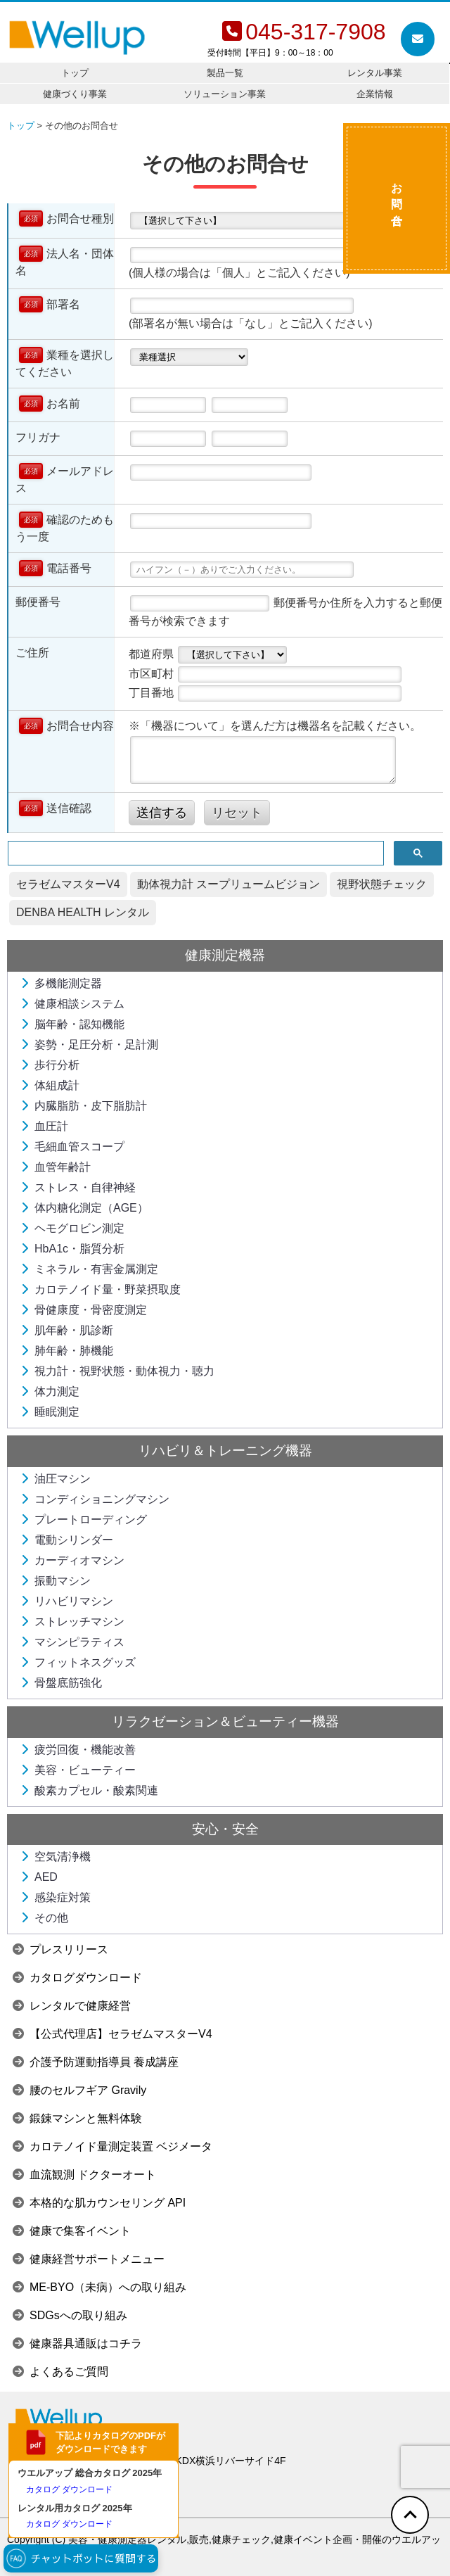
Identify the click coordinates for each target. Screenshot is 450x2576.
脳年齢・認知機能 (72, 1024)
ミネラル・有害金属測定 (89, 1269)
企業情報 (374, 94)
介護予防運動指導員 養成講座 (96, 2062)
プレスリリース (60, 1949)
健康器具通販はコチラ (77, 2343)
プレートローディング (83, 1519)
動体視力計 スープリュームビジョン (228, 884)
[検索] (194, 853)
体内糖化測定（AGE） (84, 1208)
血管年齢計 (55, 1167)
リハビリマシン (66, 1601)
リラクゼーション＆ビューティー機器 (225, 1721)
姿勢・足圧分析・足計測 (89, 1045)
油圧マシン (55, 1479)
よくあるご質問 (60, 2372)
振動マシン (55, 1581)
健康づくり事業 (75, 94)
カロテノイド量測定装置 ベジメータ (112, 2146)
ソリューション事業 (225, 94)
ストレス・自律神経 (78, 1187)
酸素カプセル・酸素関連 (89, 1790)
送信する (161, 813)
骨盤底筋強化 (61, 1683)
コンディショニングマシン (94, 1499)
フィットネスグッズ (78, 1662)
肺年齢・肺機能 (66, 1351)
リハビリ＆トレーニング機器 (225, 1450)
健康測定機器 (225, 955)
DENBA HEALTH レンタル (82, 912)
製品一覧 (225, 73)
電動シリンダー (66, 1540)
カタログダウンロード (77, 1978)
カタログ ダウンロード (69, 2489)
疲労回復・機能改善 (78, 1750)
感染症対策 (55, 1897)
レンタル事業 (374, 73)
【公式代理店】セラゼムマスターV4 (112, 2034)
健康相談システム (72, 1004)
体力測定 (49, 1391)
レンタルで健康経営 (72, 2006)
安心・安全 (225, 1829)
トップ (75, 73)
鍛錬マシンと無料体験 (77, 2118)
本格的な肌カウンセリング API (99, 2203)
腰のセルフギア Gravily (79, 2090)
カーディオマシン (72, 1560)
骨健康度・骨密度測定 (83, 1310)
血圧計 (44, 1126)
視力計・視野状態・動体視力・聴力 (117, 1371)
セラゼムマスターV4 (68, 884)
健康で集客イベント (72, 2231)
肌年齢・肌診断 (66, 1330)
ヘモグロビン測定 (72, 1228)
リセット (237, 813)
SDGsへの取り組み (70, 2315)
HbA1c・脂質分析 (72, 1249)
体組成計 (49, 1085)
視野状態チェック (382, 884)
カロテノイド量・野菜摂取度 (100, 1289)
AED (39, 1877)
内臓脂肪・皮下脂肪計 (83, 1106)
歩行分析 (49, 1065)
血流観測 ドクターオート (84, 2175)
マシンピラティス (72, 1642)
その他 (44, 1918)
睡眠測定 (49, 1412)
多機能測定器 (61, 983)
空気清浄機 (55, 1857)
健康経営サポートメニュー (89, 2259)
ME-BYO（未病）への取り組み (99, 2287)
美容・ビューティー (78, 1770)
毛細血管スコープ (72, 1147)
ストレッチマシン (72, 1622)
